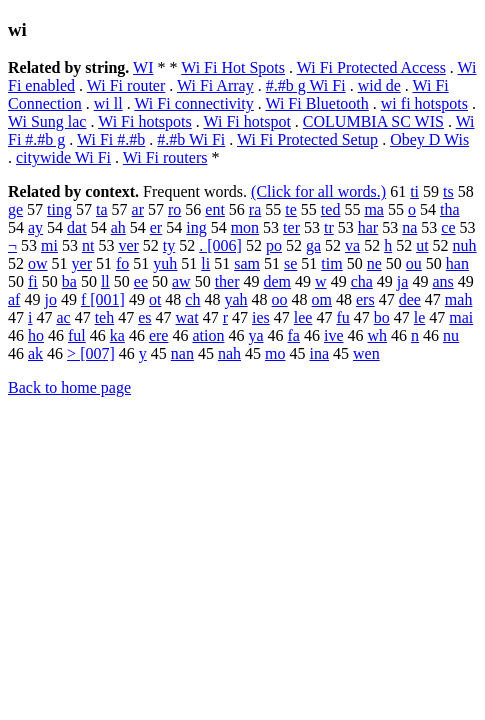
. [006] (220, 245)
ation (208, 335)
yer (82, 263)
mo (275, 353)
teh (105, 317)
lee (303, 317)
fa (294, 335)
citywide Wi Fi (63, 157)
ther (227, 281)
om (322, 299)
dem (278, 281)
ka (117, 335)
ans (442, 281)
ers (365, 299)
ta (102, 209)
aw (181, 281)
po (274, 245)
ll (105, 281)
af (14, 299)
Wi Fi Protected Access (371, 67)
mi (49, 245)
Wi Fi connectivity (193, 103)
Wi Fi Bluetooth (316, 103)
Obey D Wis (429, 139)
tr (329, 227)
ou (414, 263)
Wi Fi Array (215, 85)
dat (77, 227)
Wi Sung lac (47, 121)
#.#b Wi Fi (191, 139)
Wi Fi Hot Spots (233, 67)
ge (15, 209)
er (156, 227)
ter (291, 227)
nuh (465, 245)
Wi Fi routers (165, 157)
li (205, 263)
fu (342, 317)
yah (235, 299)
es (144, 317)
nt (88, 245)
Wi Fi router (126, 85)
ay (35, 227)
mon (245, 227)
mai (461, 317)
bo (382, 317)
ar (138, 209)
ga (313, 245)
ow (38, 263)
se (290, 263)
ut (422, 245)
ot (155, 299)
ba (69, 281)
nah (229, 353)
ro (174, 209)
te (291, 209)
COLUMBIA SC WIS (373, 121)
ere (159, 335)
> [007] (91, 353)
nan (182, 353)
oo (280, 299)
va (352, 245)
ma (374, 209)
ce (448, 227)
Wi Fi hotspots (145, 121)
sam (247, 263)
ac (63, 317)
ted (331, 209)
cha (362, 281)
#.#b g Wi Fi (306, 85)
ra (255, 209)
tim (331, 263)
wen (366, 353)
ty (169, 245)
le (420, 317)
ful (77, 335)
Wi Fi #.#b (111, 139)
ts (448, 191)
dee (410, 299)
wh (378, 335)
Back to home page (69, 387)
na (409, 227)
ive (334, 335)
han (457, 263)
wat (187, 317)
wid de (379, 85)
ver (128, 245)
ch (192, 299)
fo (122, 263)
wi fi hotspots (424, 103)
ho (36, 335)
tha (450, 209)
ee (141, 281)
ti (414, 191)
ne (374, 263)
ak (35, 353)
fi (33, 281)
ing (196, 227)
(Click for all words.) (318, 191)
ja (403, 281)
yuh (165, 263)
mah (459, 299)
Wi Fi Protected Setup (307, 139)
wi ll (108, 103)
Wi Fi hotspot (246, 121)
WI (143, 67)
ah (118, 227)
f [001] (103, 299)
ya (255, 335)
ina (319, 353)
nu (451, 335)
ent (215, 209)
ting (59, 209)
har (368, 227)
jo (50, 299)
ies (261, 317)
